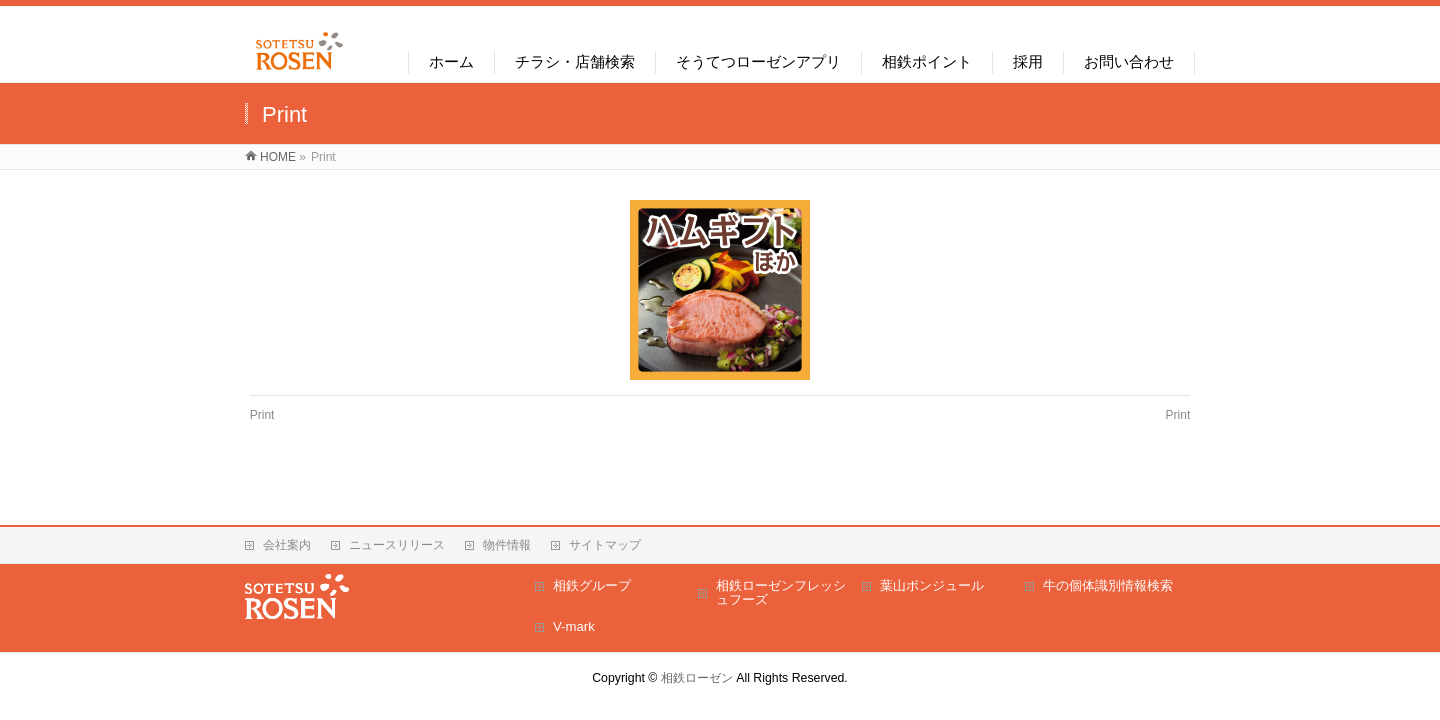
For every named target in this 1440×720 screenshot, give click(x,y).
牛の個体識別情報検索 (1108, 585)
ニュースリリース (397, 545)
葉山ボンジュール (932, 585)
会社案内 (287, 545)
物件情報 (507, 545)
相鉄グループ (592, 585)
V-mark (574, 626)
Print (262, 415)
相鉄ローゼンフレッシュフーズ (781, 592)
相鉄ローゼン (697, 678)
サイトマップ (605, 545)
